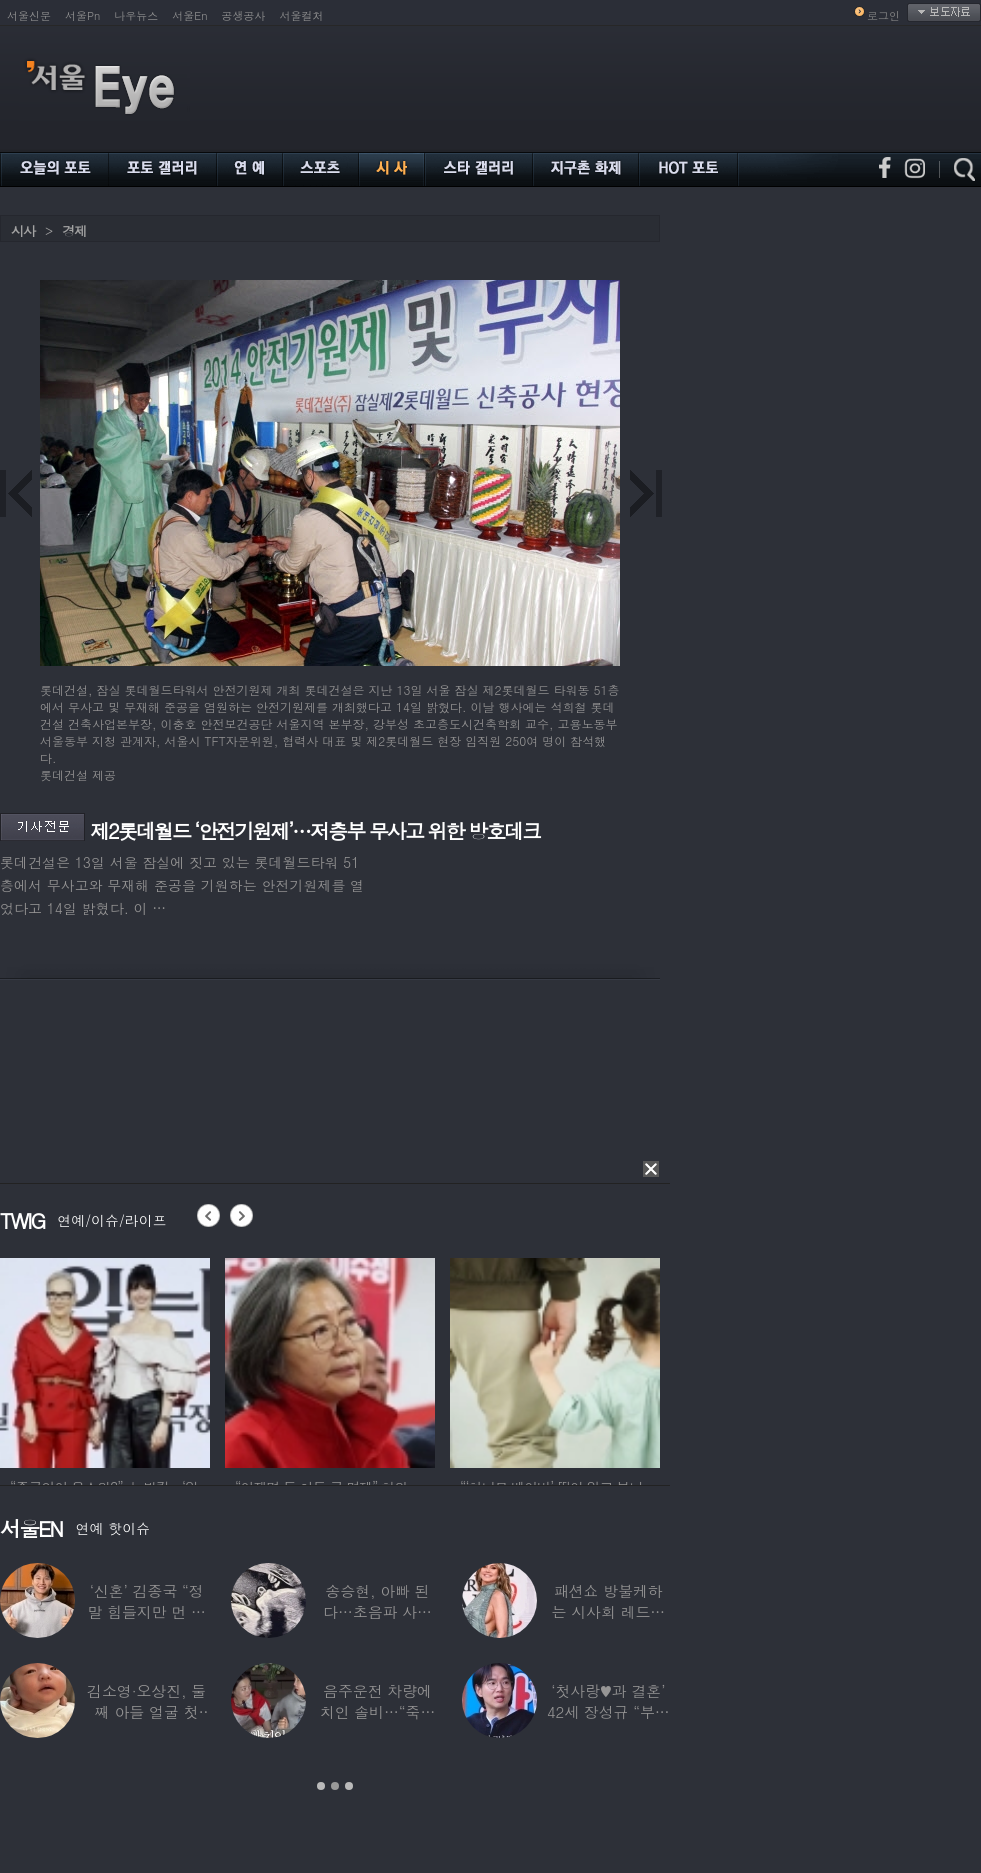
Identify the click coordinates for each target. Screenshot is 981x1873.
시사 (23, 230)
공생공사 (244, 15)
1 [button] (321, 1786)
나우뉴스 (136, 15)
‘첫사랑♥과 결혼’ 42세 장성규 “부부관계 (608, 1711)
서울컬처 (302, 15)
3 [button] (349, 1786)
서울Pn (82, 15)
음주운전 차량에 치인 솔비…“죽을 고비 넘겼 (378, 1711)
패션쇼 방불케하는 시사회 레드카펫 (608, 1611)
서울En (189, 15)
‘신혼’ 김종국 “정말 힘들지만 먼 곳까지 (146, 1611)
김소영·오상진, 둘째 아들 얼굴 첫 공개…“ (146, 1711)
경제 (74, 230)
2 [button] (335, 1786)
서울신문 (29, 15)
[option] (105, 1360)
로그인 (883, 15)
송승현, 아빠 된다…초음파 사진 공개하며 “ (377, 1611)
